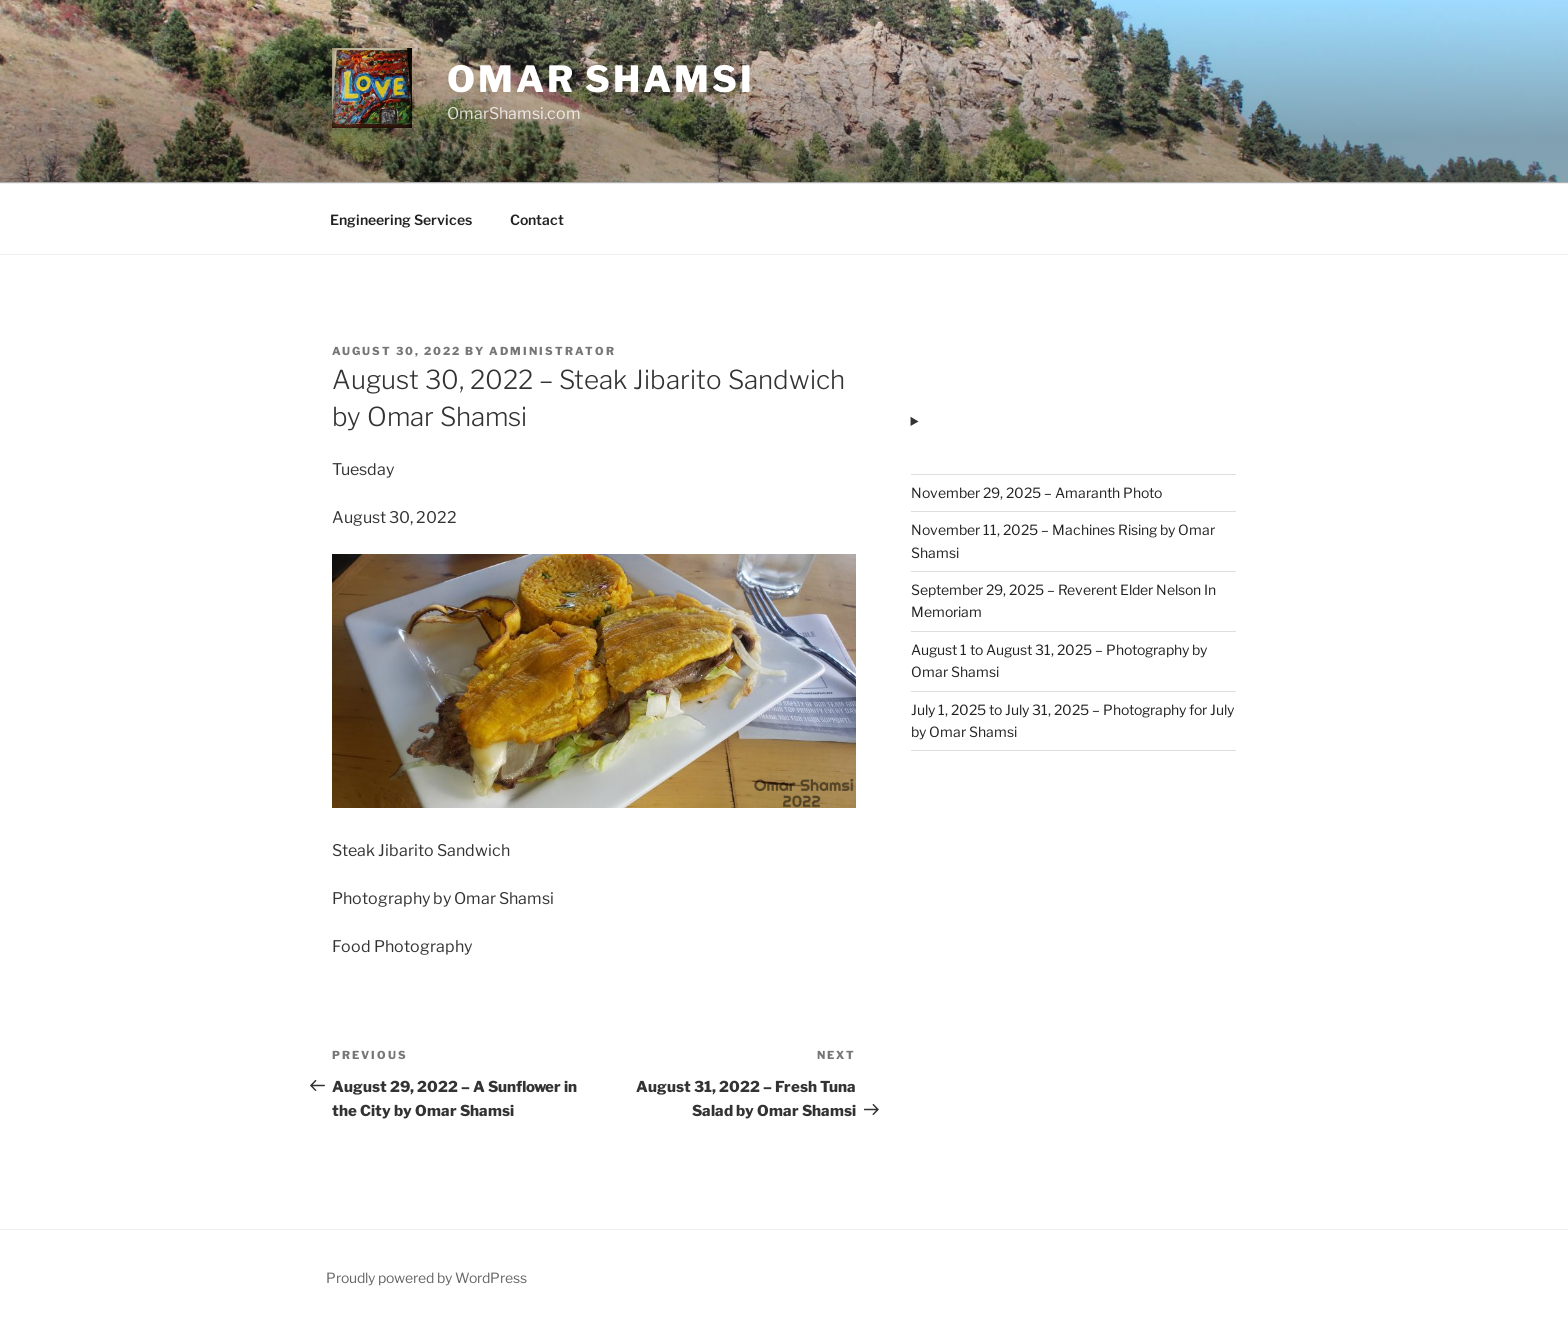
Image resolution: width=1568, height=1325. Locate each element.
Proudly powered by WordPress (426, 1277)
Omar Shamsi (601, 79)
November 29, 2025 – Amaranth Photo (1036, 492)
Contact (537, 219)
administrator (552, 351)
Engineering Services (401, 219)
